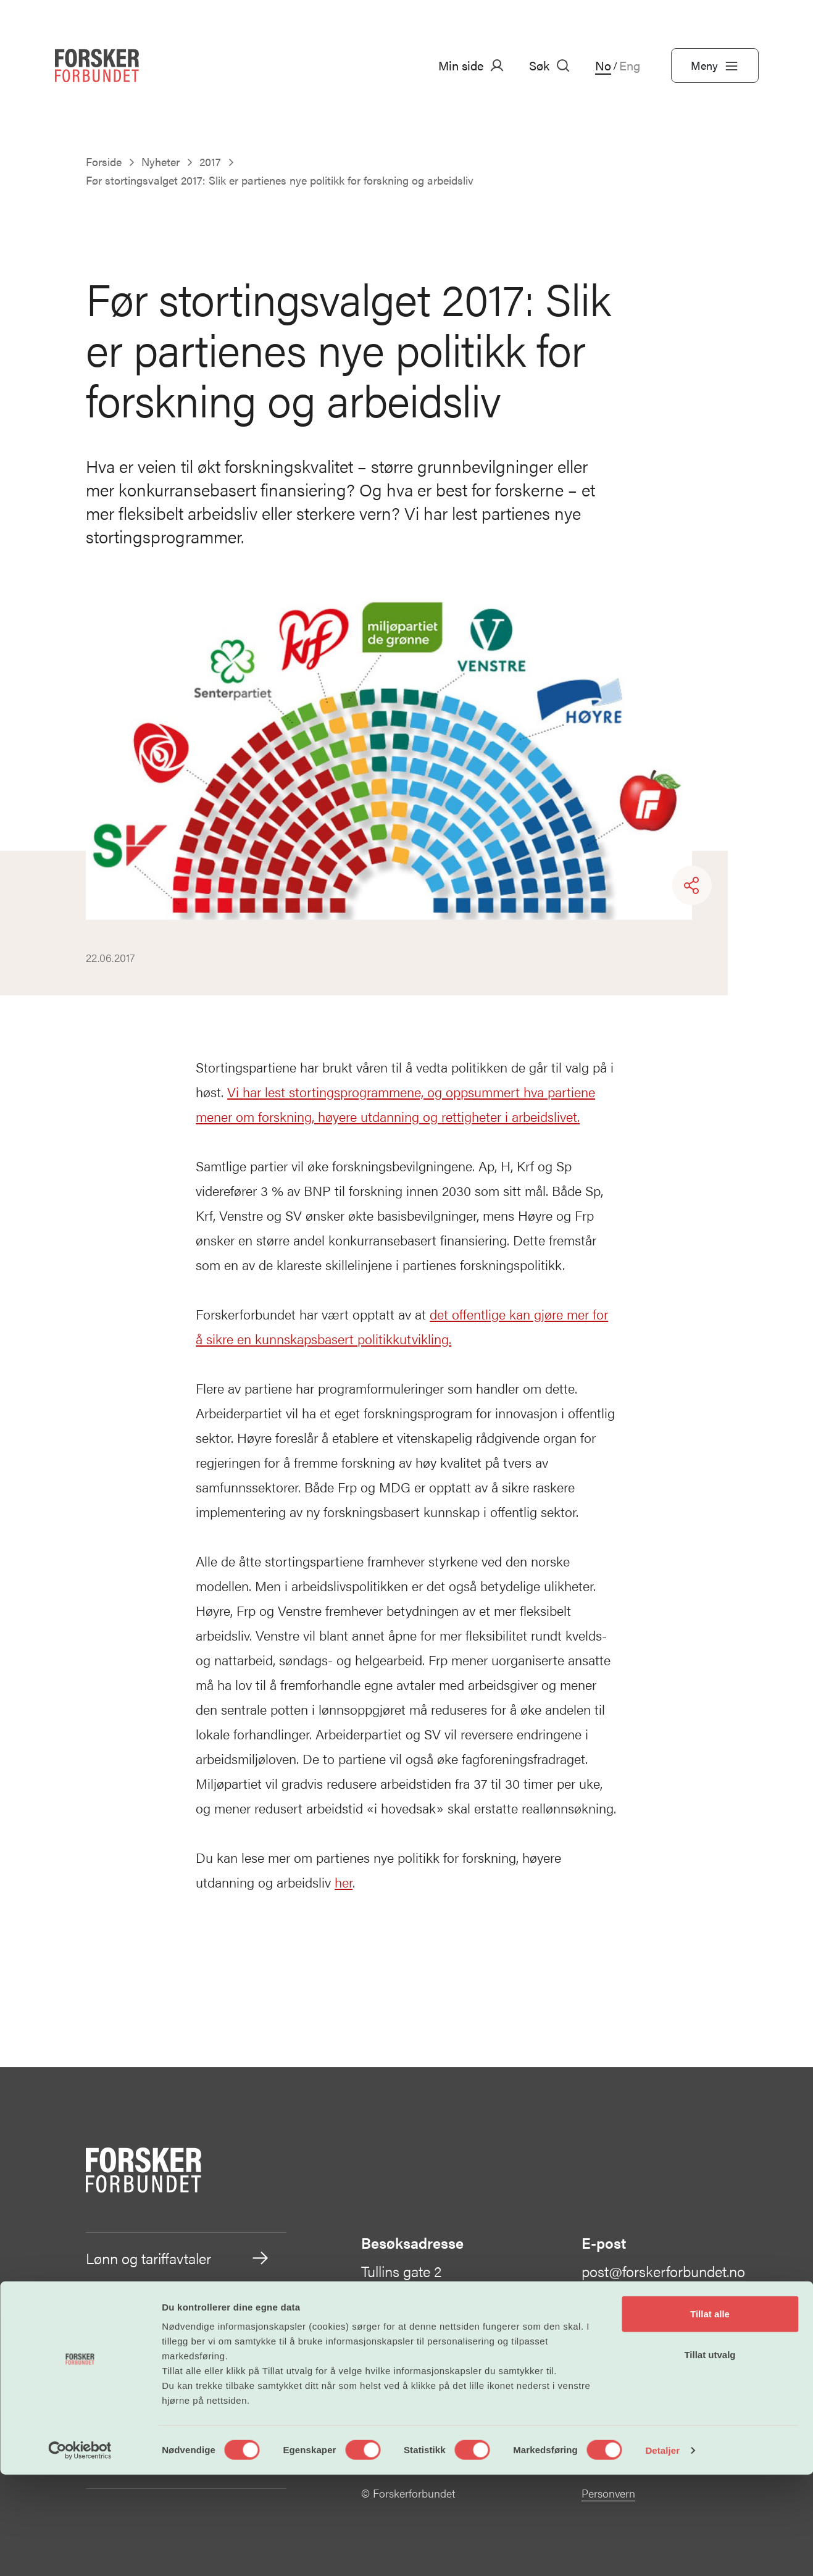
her (343, 1881)
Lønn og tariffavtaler (178, 2258)
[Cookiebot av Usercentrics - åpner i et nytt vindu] (80, 2552)
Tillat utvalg (709, 2456)
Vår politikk (178, 2360)
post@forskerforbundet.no (663, 2270)
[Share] (692, 885)
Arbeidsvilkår (178, 2309)
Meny (715, 65)
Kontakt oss (630, 2379)
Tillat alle (710, 2415)
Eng (629, 65)
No (603, 65)
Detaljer (662, 2551)
